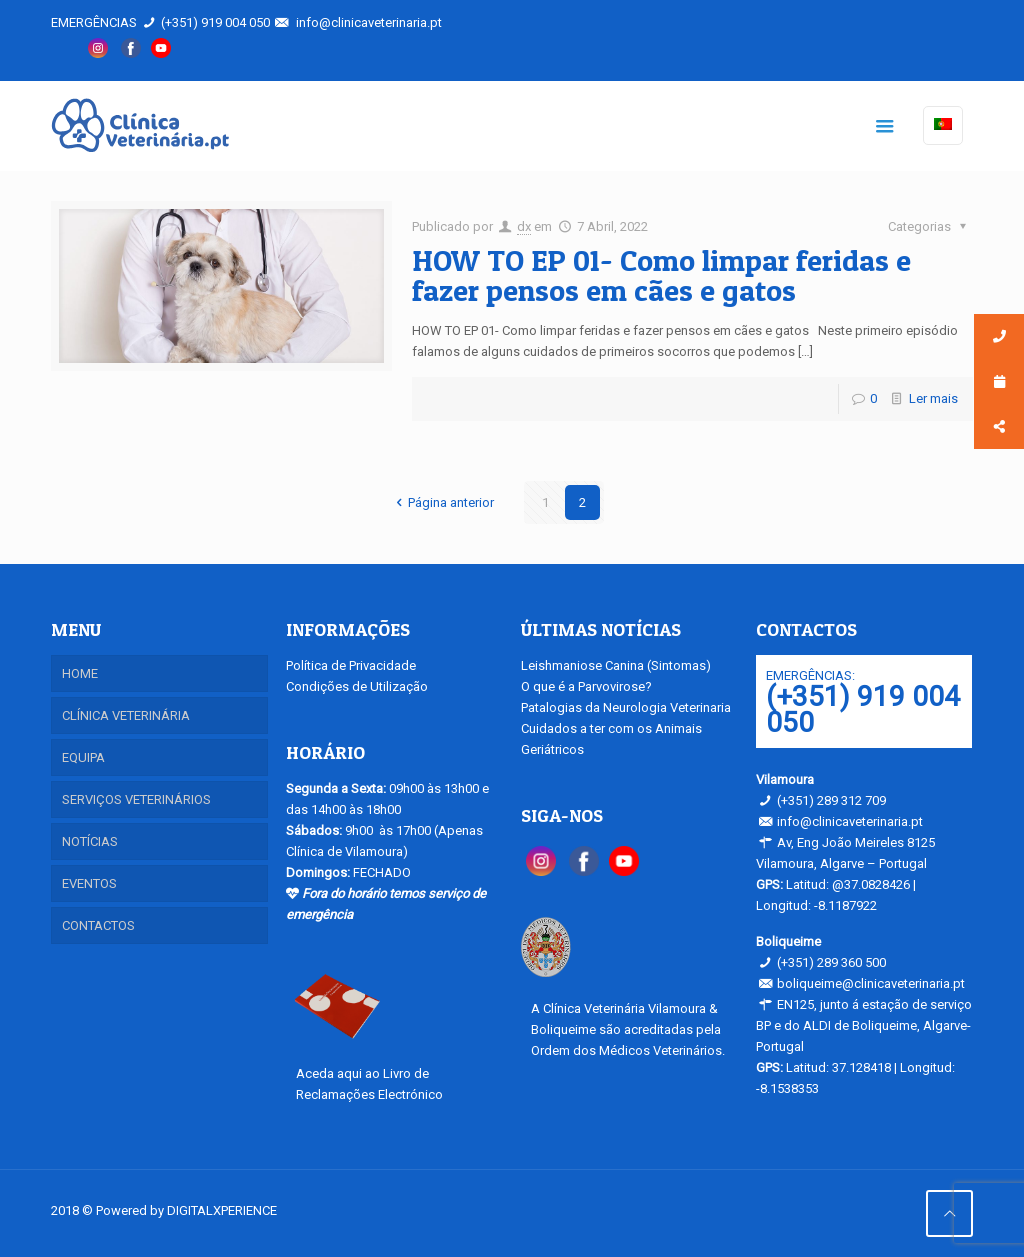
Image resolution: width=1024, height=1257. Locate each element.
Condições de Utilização (357, 686)
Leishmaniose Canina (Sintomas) (616, 665)
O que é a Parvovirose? (586, 686)
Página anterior (442, 502)
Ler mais (933, 398)
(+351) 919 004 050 (215, 22)
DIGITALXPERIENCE (222, 1210)
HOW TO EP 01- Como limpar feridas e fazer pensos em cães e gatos (661, 275)
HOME (80, 673)
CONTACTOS (98, 925)
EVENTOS (89, 883)
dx (524, 226)
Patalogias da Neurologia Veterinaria (626, 707)
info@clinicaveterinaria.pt (369, 22)
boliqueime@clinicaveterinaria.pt (871, 983)
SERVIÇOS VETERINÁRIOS (136, 799)
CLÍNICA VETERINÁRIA (126, 715)
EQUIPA (83, 757)
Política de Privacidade (351, 665)
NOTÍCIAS (90, 841)
